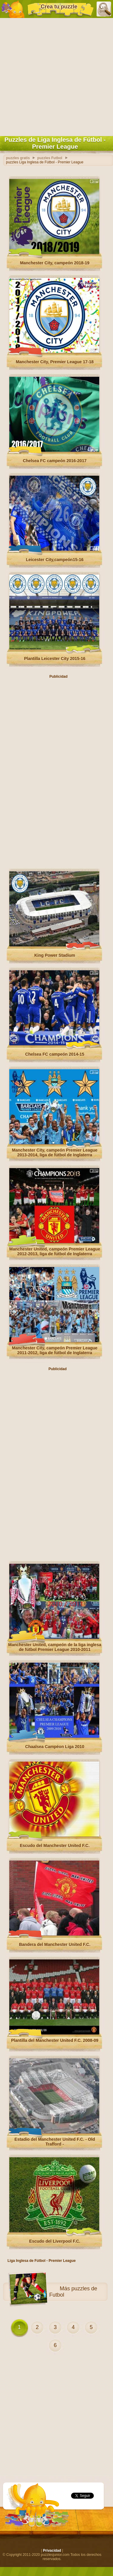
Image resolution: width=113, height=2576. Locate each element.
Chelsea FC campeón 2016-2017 (54, 460)
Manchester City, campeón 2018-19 (55, 262)
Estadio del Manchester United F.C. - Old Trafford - (54, 2141)
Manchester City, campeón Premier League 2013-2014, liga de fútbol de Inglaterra (54, 1152)
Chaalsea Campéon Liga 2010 (54, 1746)
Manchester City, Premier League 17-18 (55, 361)
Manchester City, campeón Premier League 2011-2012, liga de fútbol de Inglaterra (54, 1350)
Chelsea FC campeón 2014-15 (54, 1054)
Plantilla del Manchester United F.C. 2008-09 (54, 2040)
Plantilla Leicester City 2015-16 (54, 658)
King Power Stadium (54, 955)
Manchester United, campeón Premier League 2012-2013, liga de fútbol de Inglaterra (54, 1251)
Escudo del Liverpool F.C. (54, 2241)
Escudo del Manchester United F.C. (55, 1845)
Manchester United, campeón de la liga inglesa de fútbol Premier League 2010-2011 (54, 1647)
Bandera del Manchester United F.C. (54, 1944)
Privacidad (52, 2550)
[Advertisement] (56, 75)
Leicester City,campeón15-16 (55, 559)
